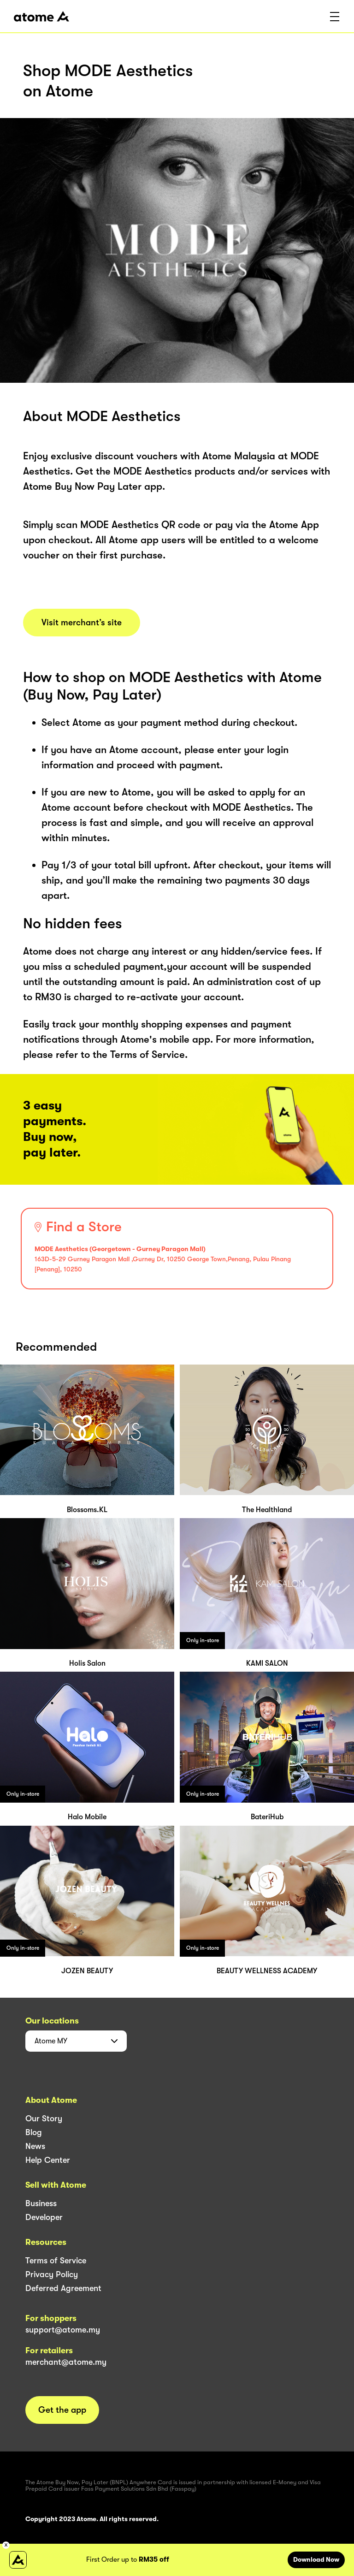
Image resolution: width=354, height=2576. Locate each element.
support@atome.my (62, 2329)
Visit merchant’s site (81, 622)
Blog (33, 2132)
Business (41, 2203)
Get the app (62, 2410)
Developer (44, 2217)
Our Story (43, 2118)
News (35, 2146)
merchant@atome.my (65, 2362)
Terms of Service (55, 2260)
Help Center (47, 2160)
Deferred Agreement (63, 2288)
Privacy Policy (51, 2274)
